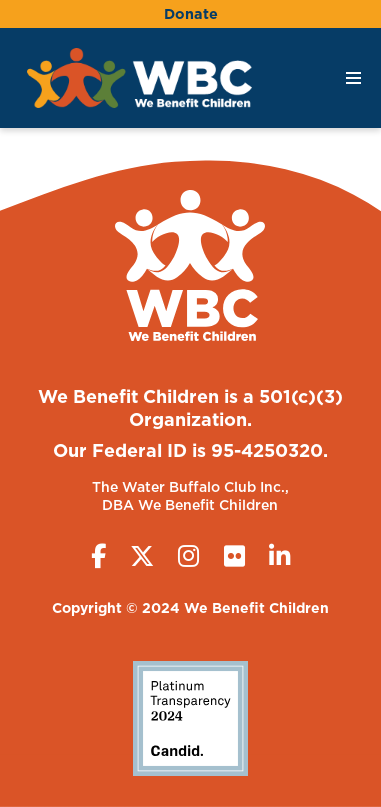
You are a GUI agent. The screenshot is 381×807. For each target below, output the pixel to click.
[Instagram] (188, 556)
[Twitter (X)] (142, 556)
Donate (191, 13)
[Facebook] (98, 556)
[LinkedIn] (279, 556)
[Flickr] (234, 556)
